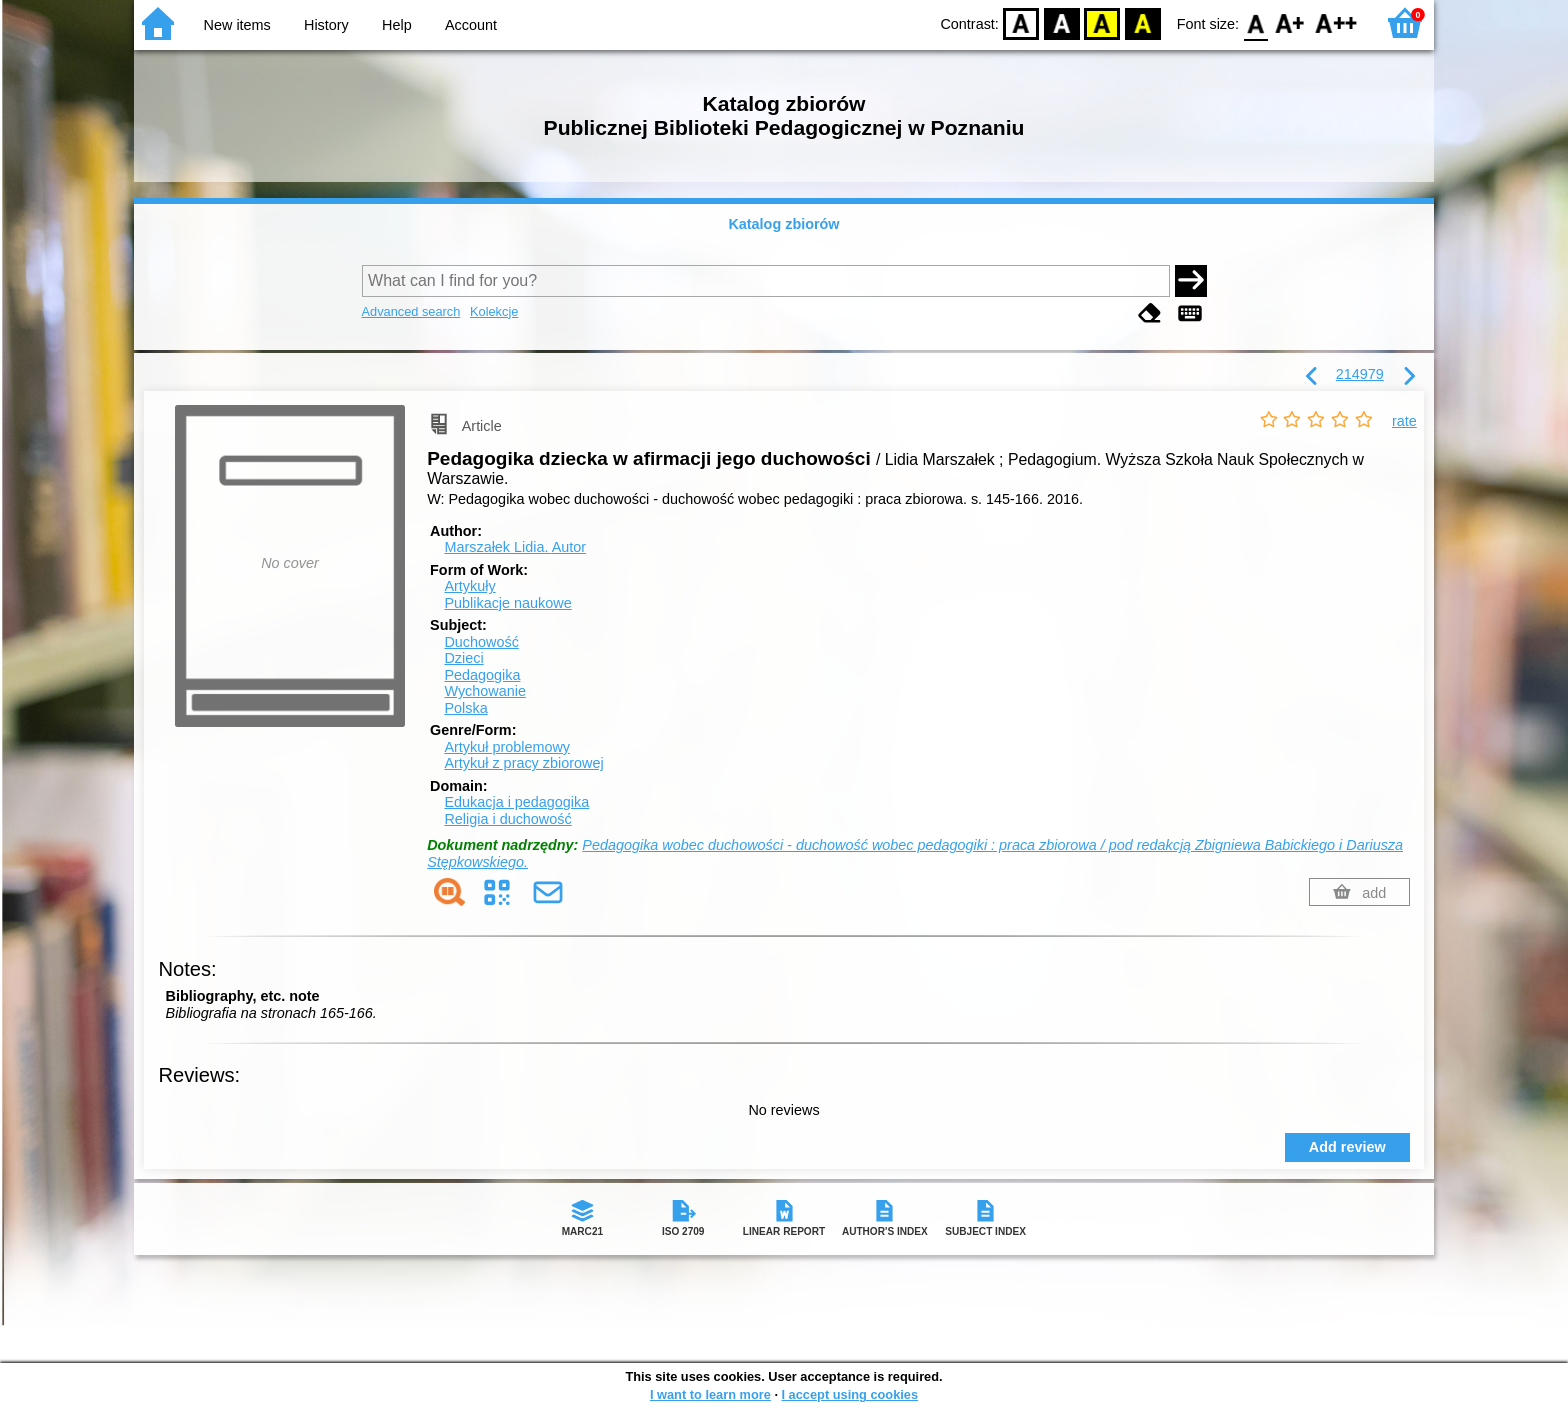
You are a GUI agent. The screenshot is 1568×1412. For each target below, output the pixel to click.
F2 (1336, 22)
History (326, 25)
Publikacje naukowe (507, 603)
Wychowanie (484, 691)
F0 (1255, 22)
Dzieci (463, 658)
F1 (1290, 22)
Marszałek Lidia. (515, 547)
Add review (1347, 1147)
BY (1142, 22)
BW (1062, 22)
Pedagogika (482, 675)
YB (1102, 22)
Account (471, 25)
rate (1404, 421)
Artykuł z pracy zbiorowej (523, 763)
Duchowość (481, 642)
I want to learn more (710, 1394)
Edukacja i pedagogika (516, 802)
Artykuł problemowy (507, 747)
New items (237, 25)
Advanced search (411, 311)
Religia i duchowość (507, 819)
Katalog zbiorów (783, 224)
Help (397, 25)
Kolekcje (494, 311)
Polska (465, 708)
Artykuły (469, 586)
